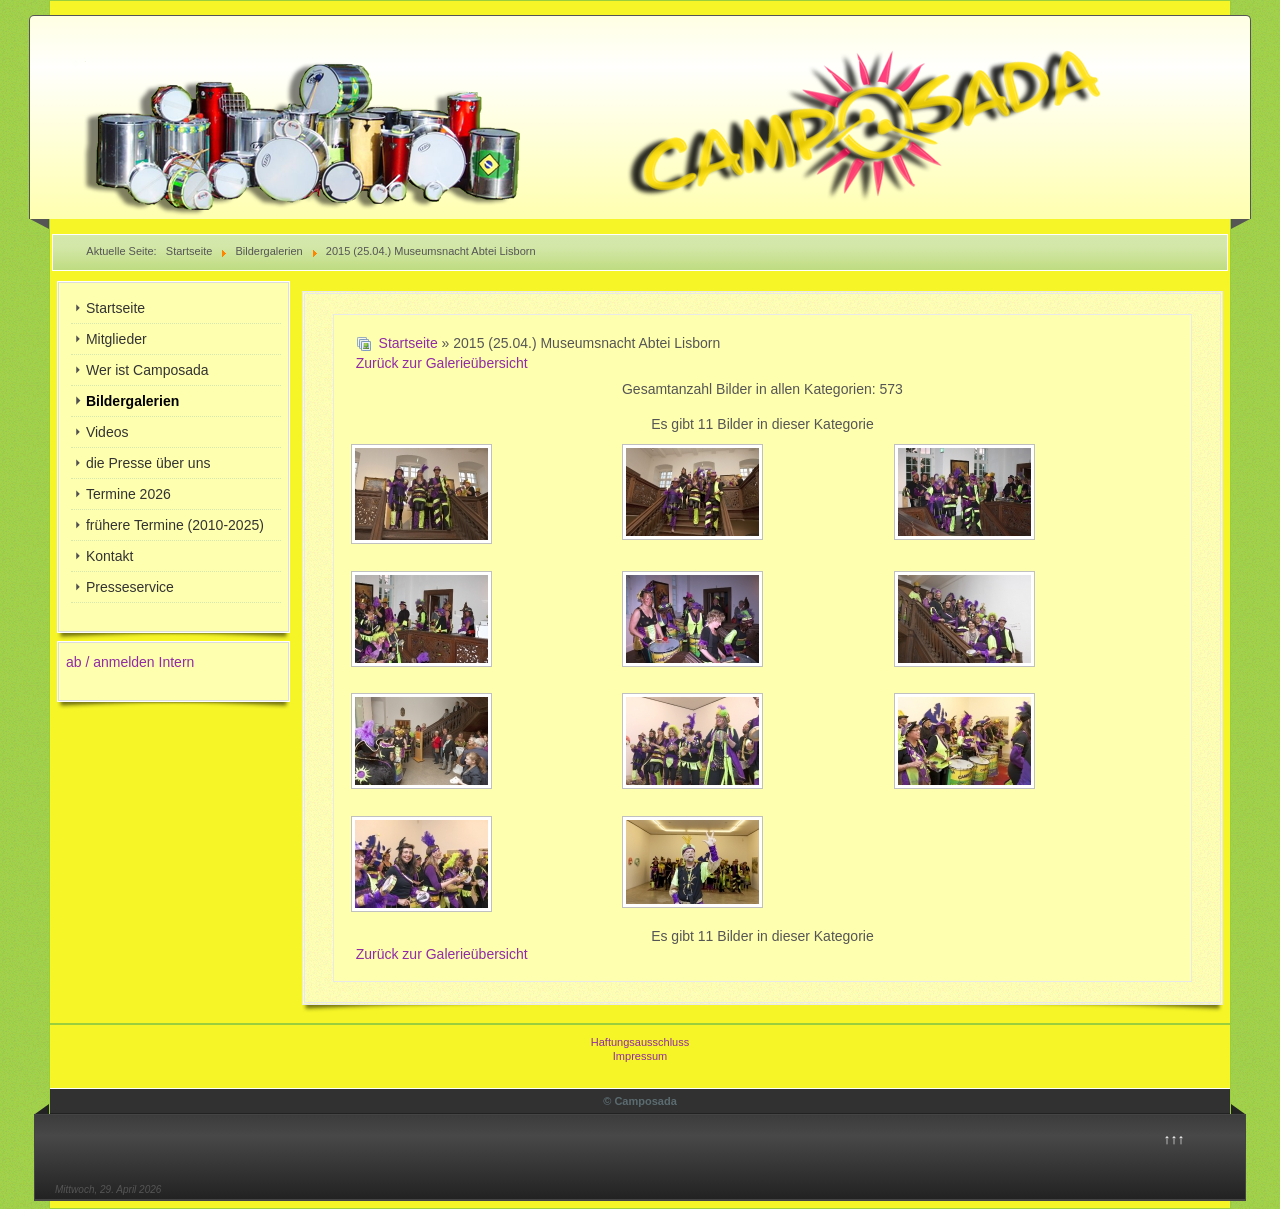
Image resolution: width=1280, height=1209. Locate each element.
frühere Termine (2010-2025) (175, 525)
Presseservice (130, 587)
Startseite (115, 308)
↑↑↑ (1174, 1139)
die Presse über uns (148, 463)
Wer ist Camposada (147, 370)
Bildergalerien (132, 401)
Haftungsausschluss (640, 1042)
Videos (107, 432)
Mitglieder (116, 339)
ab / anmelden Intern (130, 662)
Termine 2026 (128, 494)
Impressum (640, 1056)
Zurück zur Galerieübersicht (442, 363)
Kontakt (109, 556)
